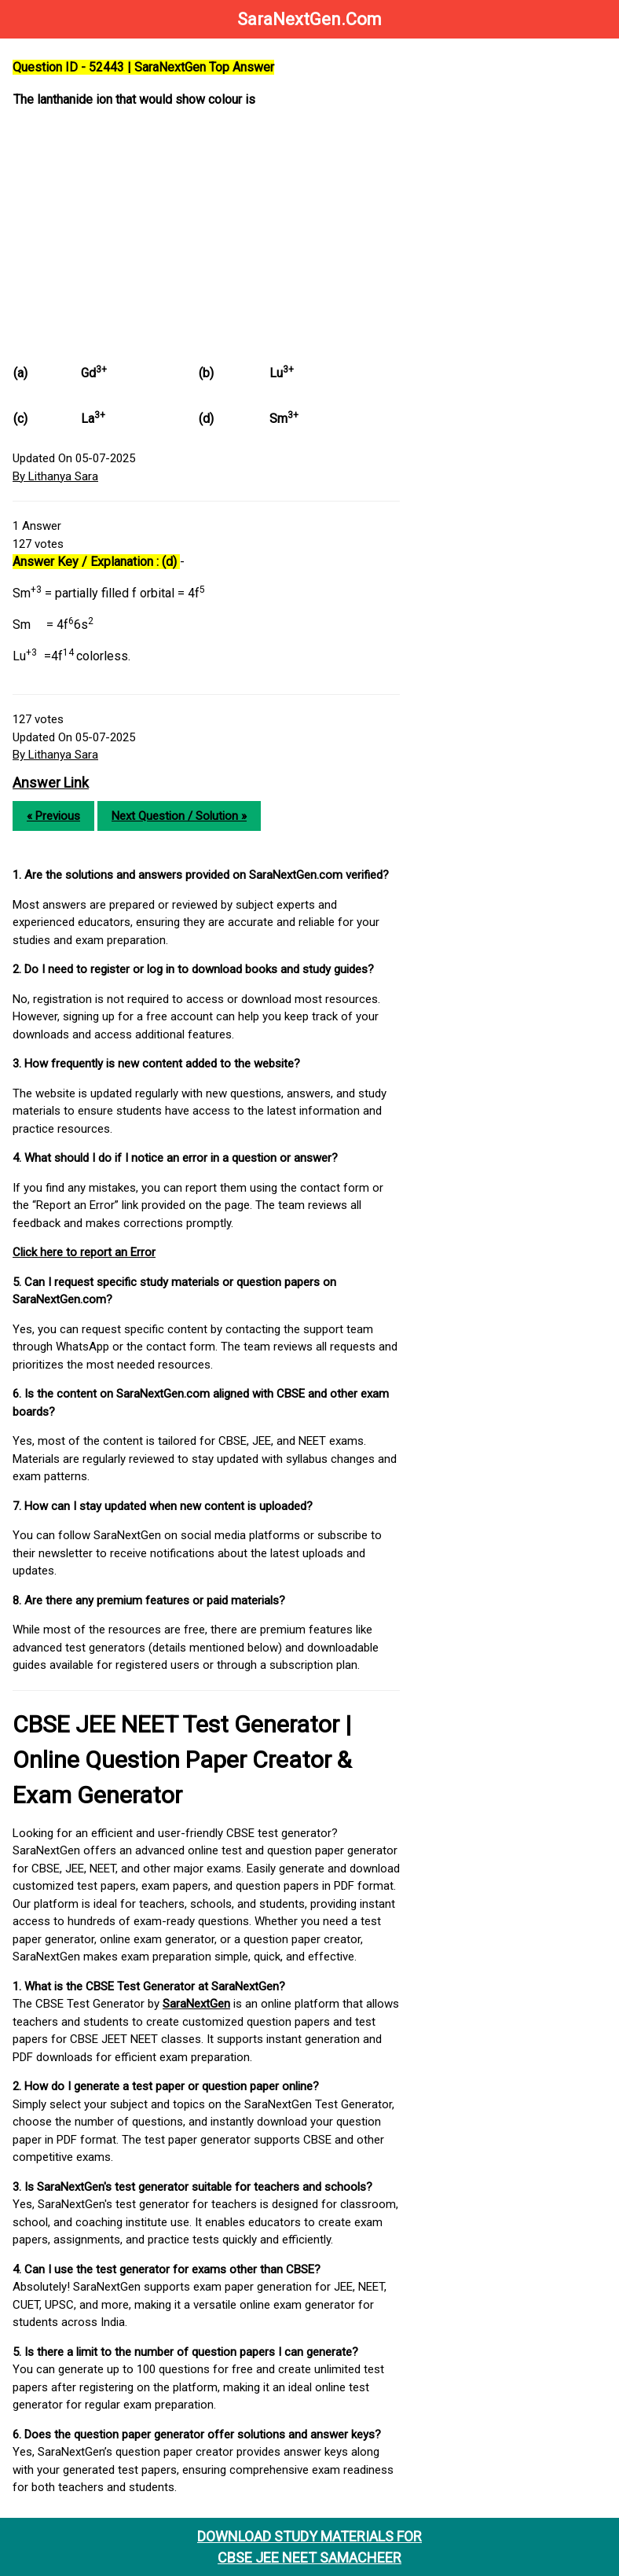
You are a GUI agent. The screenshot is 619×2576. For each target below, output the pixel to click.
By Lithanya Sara (55, 476)
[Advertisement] (206, 232)
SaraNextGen (196, 2004)
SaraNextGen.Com (309, 19)
